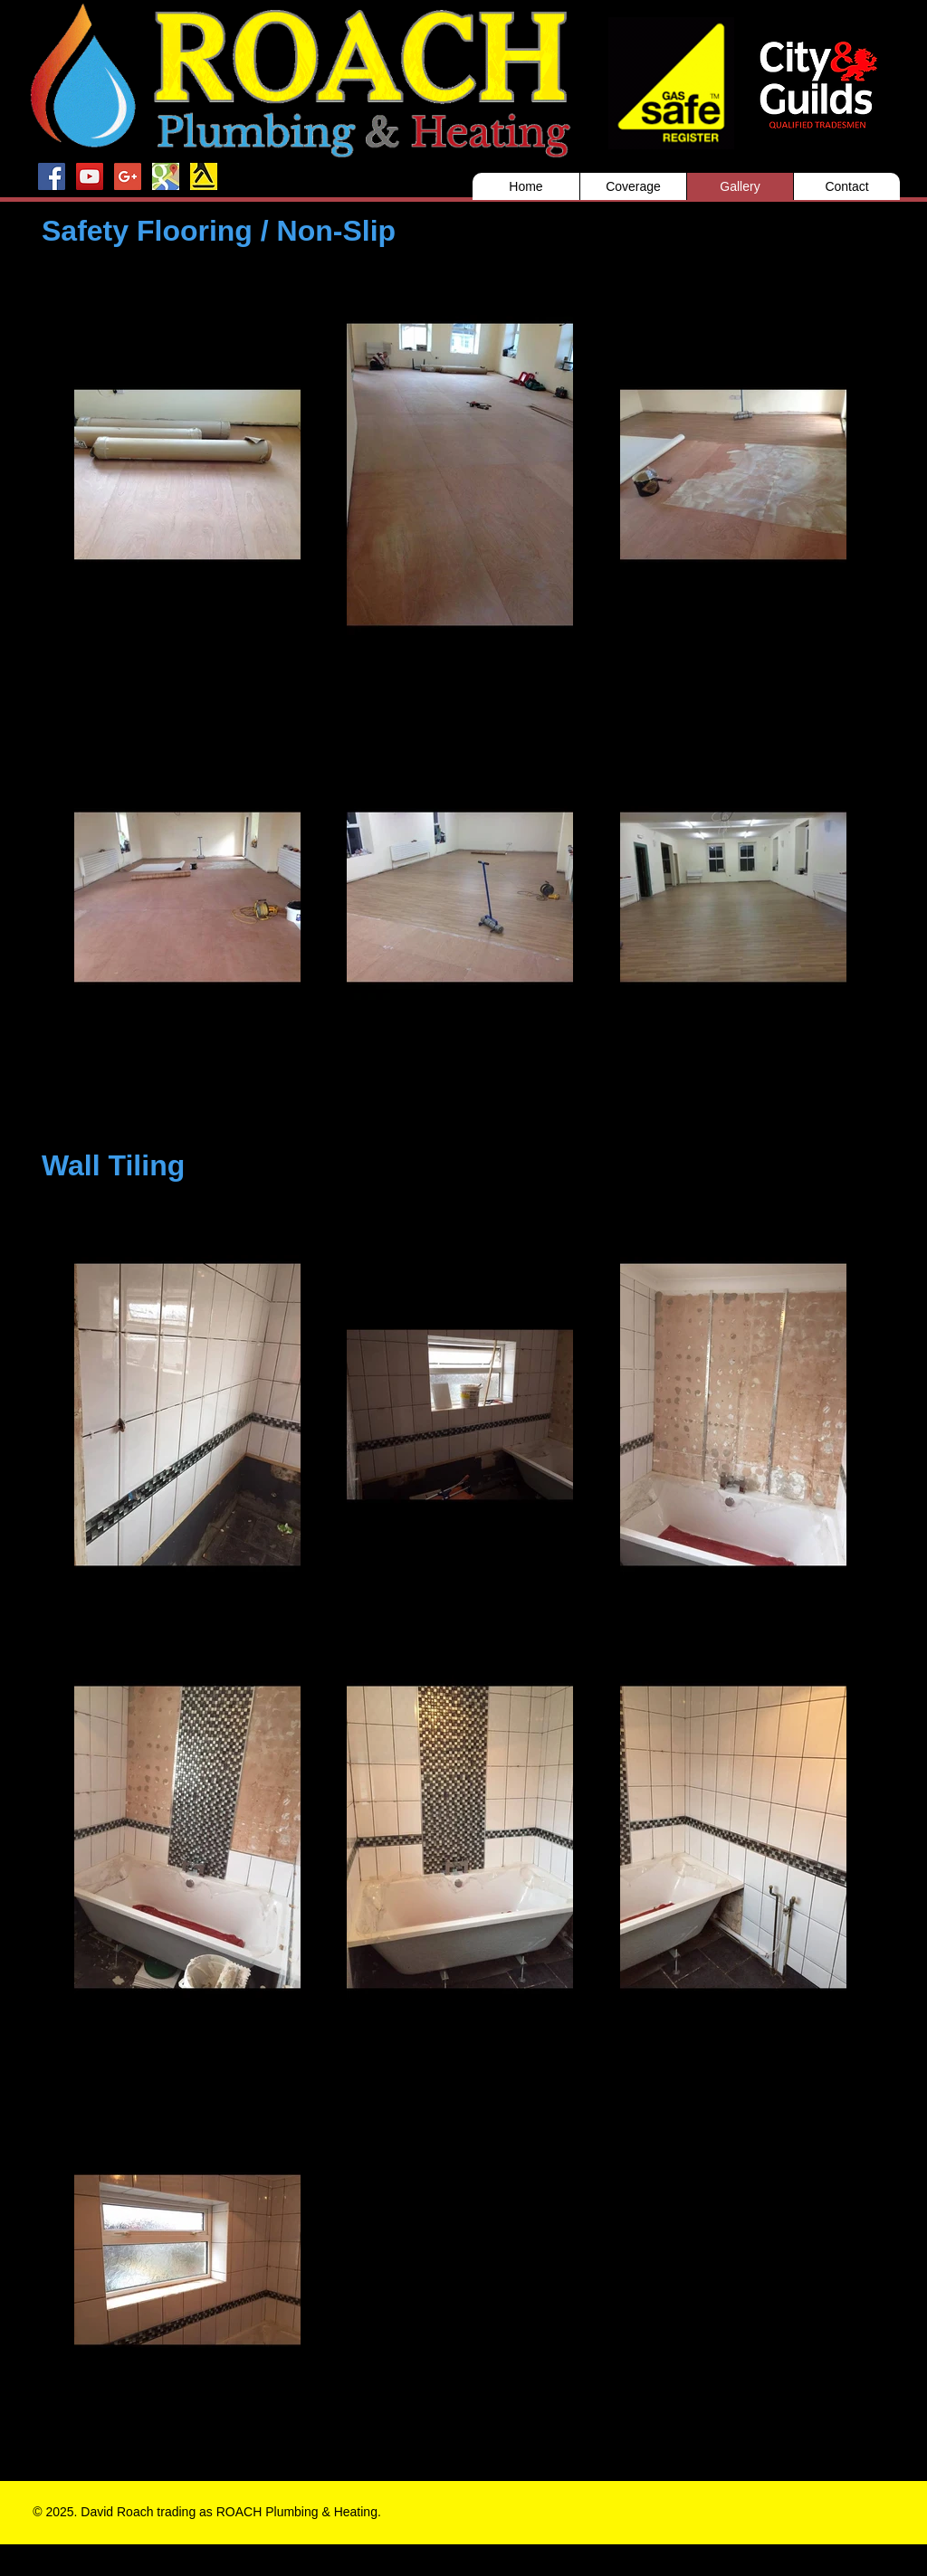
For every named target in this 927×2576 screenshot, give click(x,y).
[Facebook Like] (694, 2515)
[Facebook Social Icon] (51, 176)
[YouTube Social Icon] (89, 176)
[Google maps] (165, 176)
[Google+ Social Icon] (127, 176)
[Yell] (203, 176)
